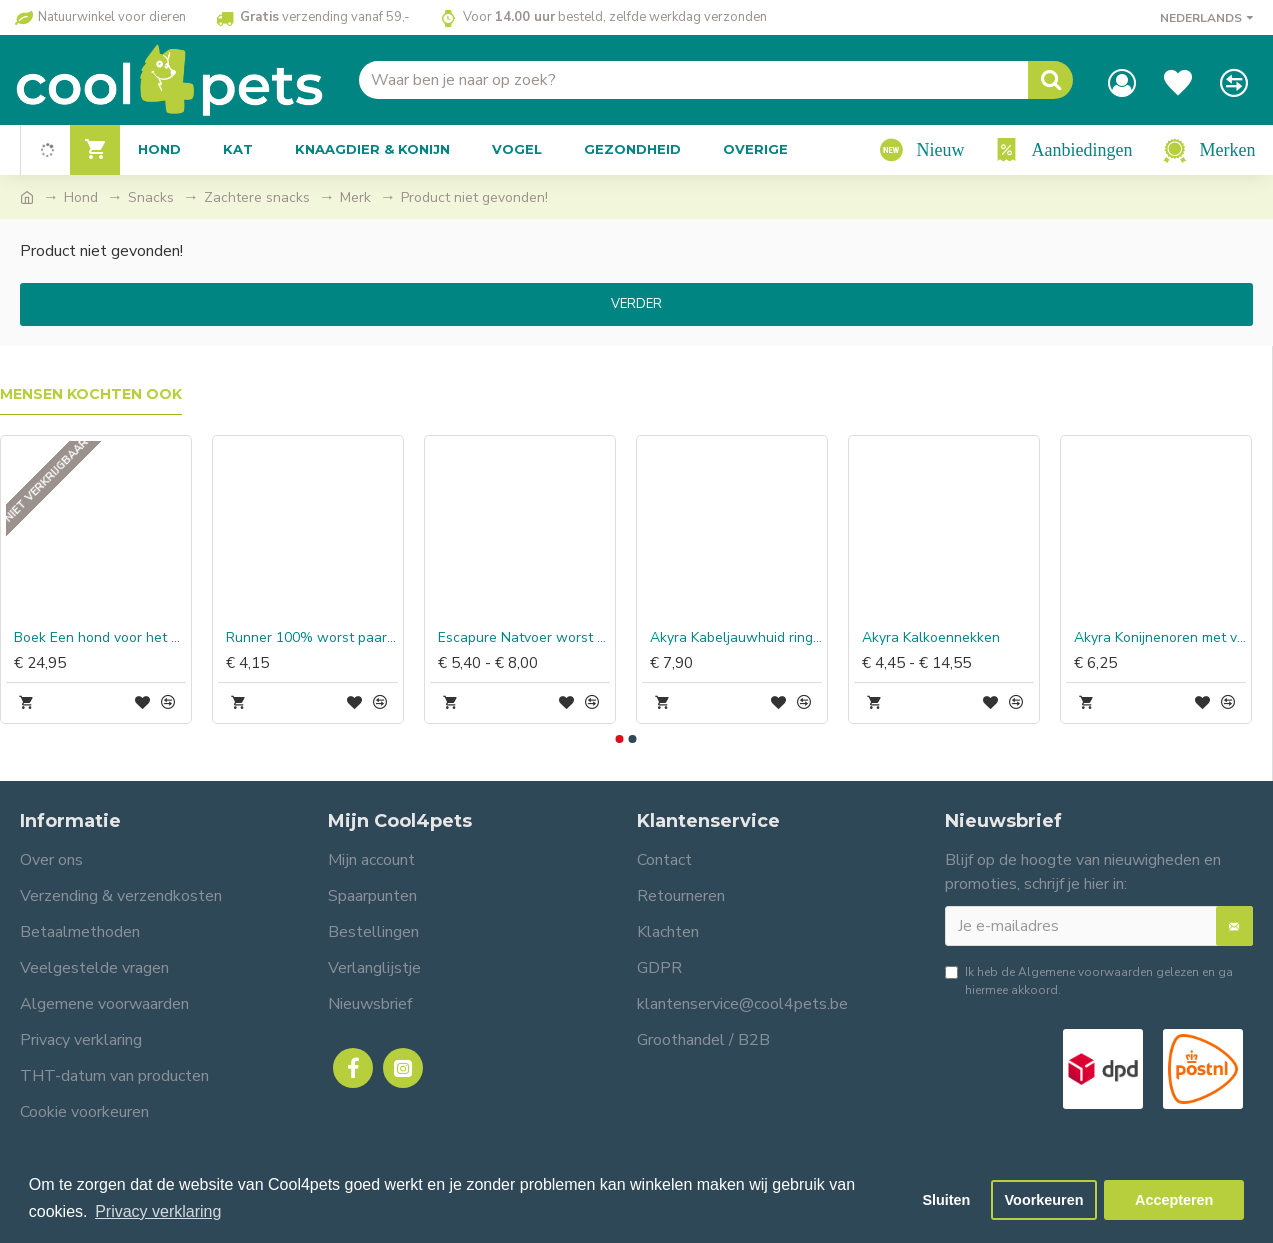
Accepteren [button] (1174, 1200)
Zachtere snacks (257, 197)
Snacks (151, 197)
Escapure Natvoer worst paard (524, 638)
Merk (355, 197)
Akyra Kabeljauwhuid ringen (736, 638)
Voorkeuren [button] (1044, 1200)
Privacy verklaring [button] (158, 1211)
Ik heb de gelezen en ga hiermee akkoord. (1089, 980)
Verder (636, 304)
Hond (81, 197)
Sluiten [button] (946, 1200)
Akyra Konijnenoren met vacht (1160, 638)
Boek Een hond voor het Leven (100, 638)
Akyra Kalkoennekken (931, 638)
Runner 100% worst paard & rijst (312, 638)
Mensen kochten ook (91, 394)
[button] (620, 739)
